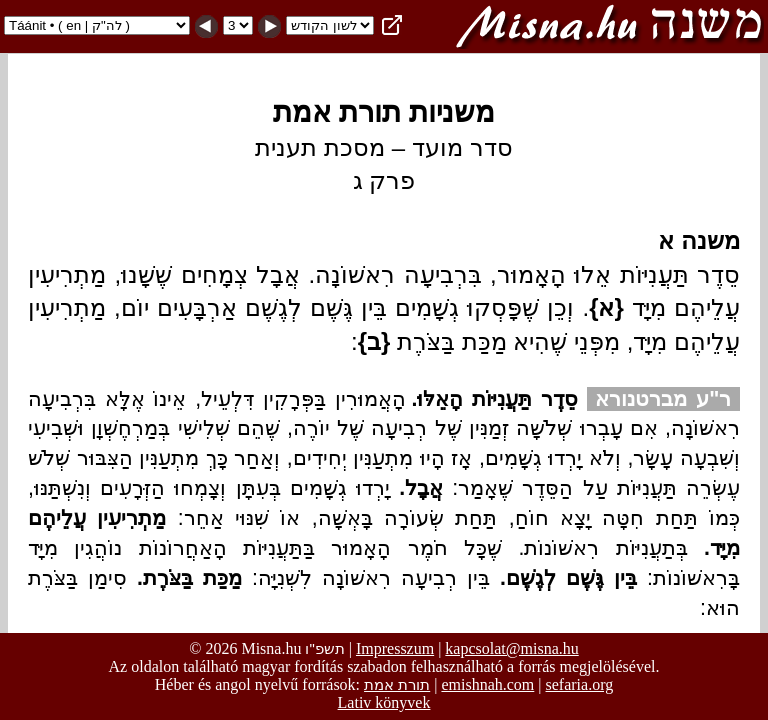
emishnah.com (487, 684)
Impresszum (395, 648)
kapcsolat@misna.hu (511, 648)
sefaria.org (580, 684)
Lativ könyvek (384, 702)
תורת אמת (397, 684)
